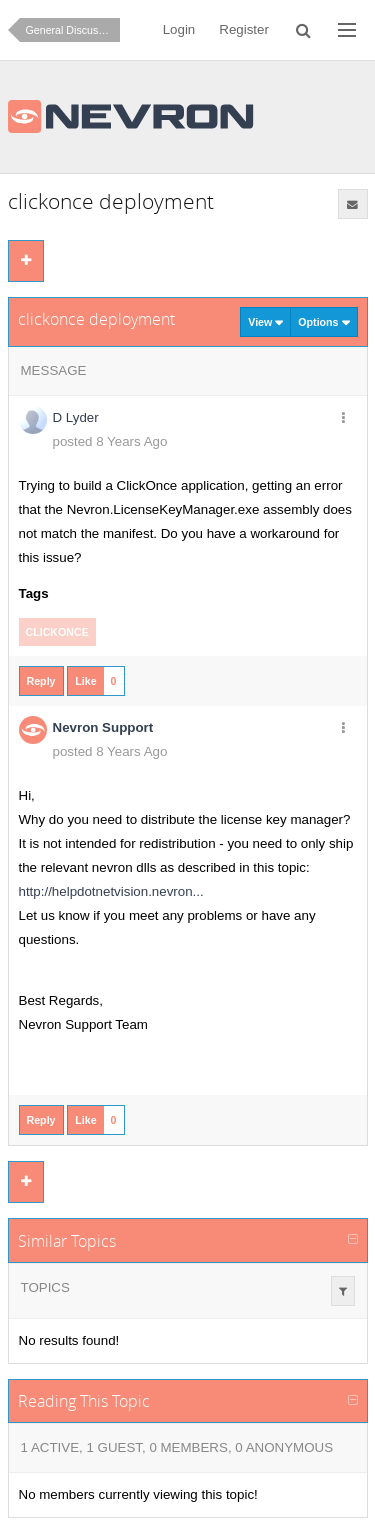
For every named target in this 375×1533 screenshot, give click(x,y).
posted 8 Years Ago (110, 441)
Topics (45, 1287)
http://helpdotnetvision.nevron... (111, 891)
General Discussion (72, 30)
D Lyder (76, 417)
